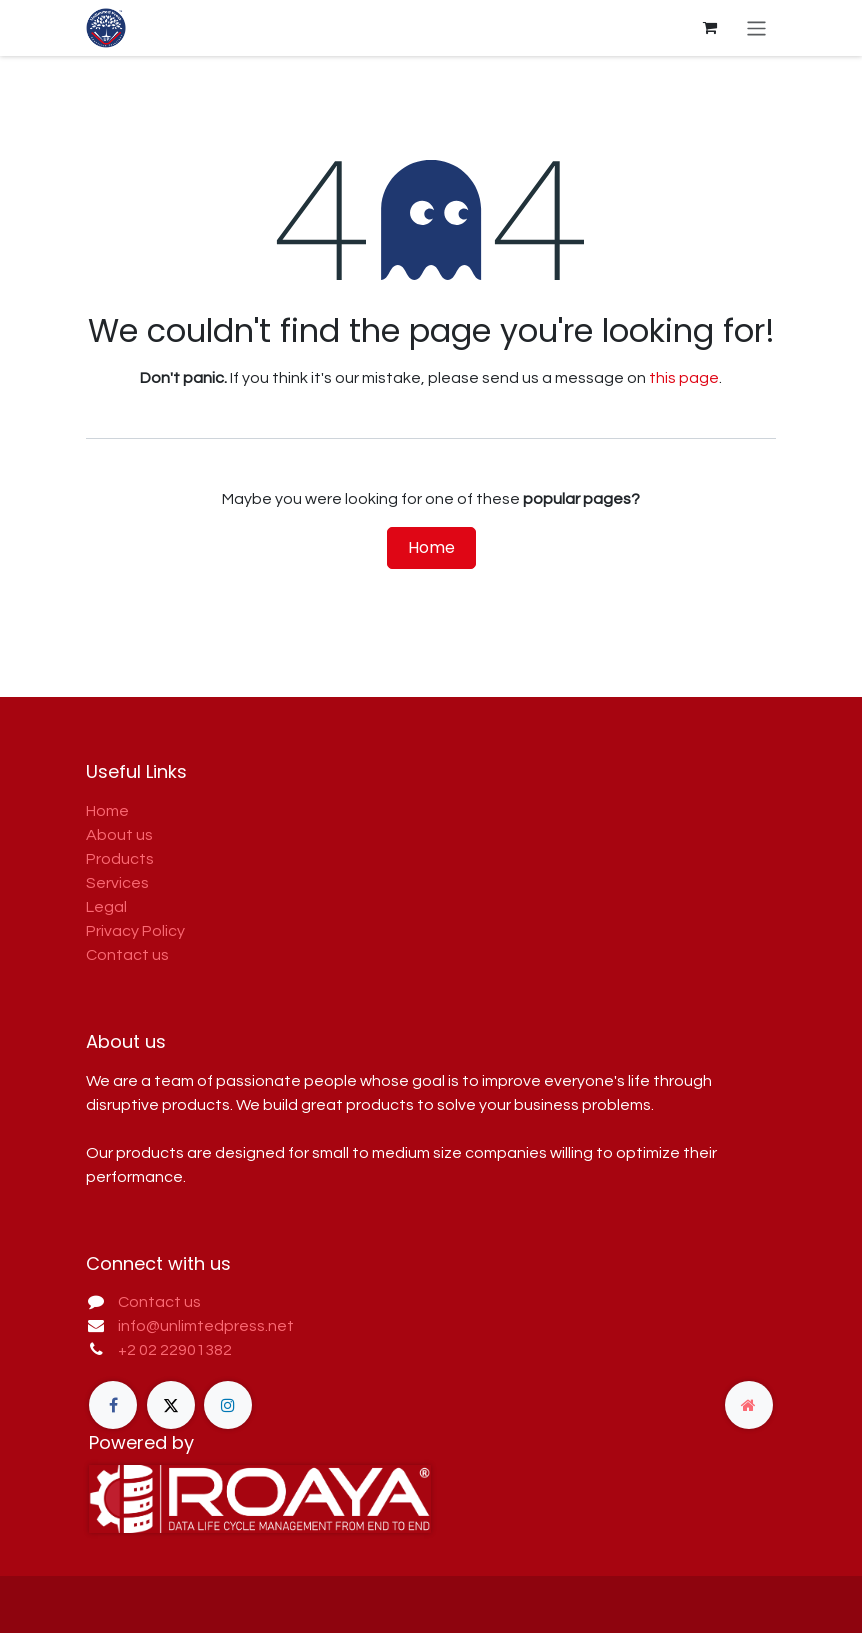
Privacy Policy (135, 931)
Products (120, 859)
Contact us (127, 955)
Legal (106, 907)
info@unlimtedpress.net (206, 1326)
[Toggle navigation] (756, 27)
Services (117, 883)
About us (119, 835)
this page (684, 378)
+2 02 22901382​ (175, 1350)
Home (431, 547)
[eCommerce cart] (710, 28)
